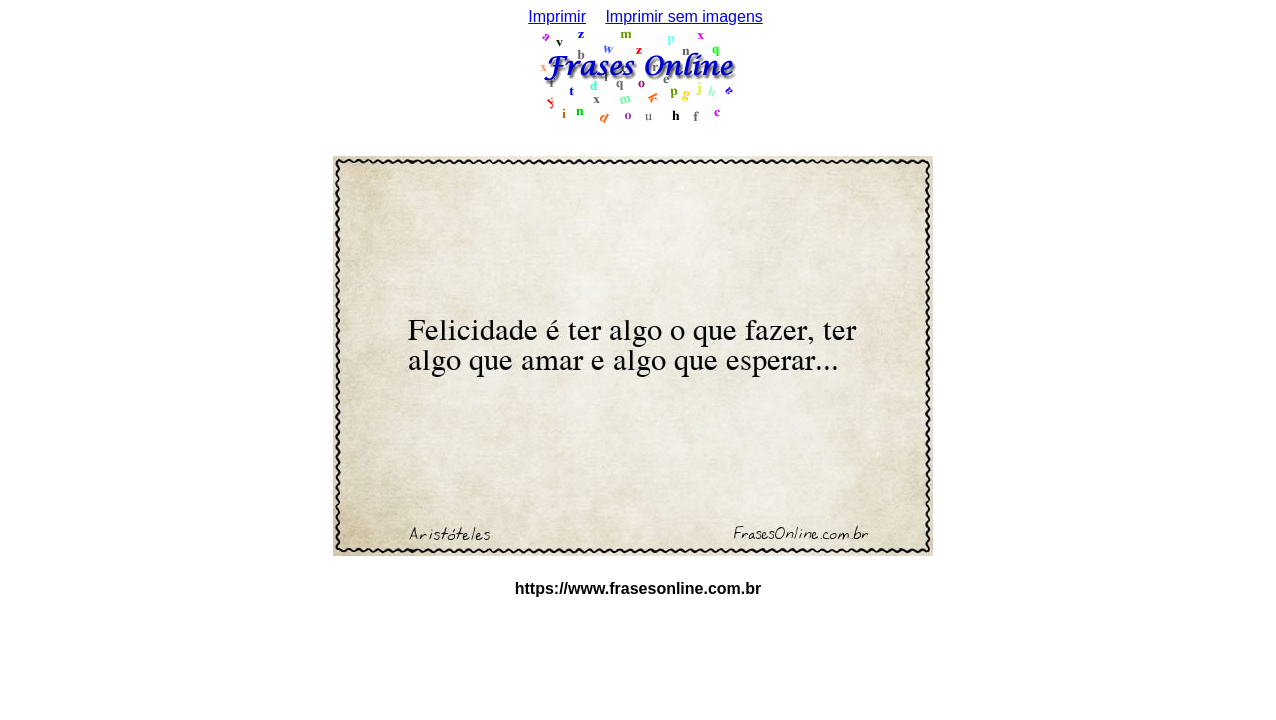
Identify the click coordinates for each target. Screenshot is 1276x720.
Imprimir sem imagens (683, 16)
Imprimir (557, 16)
